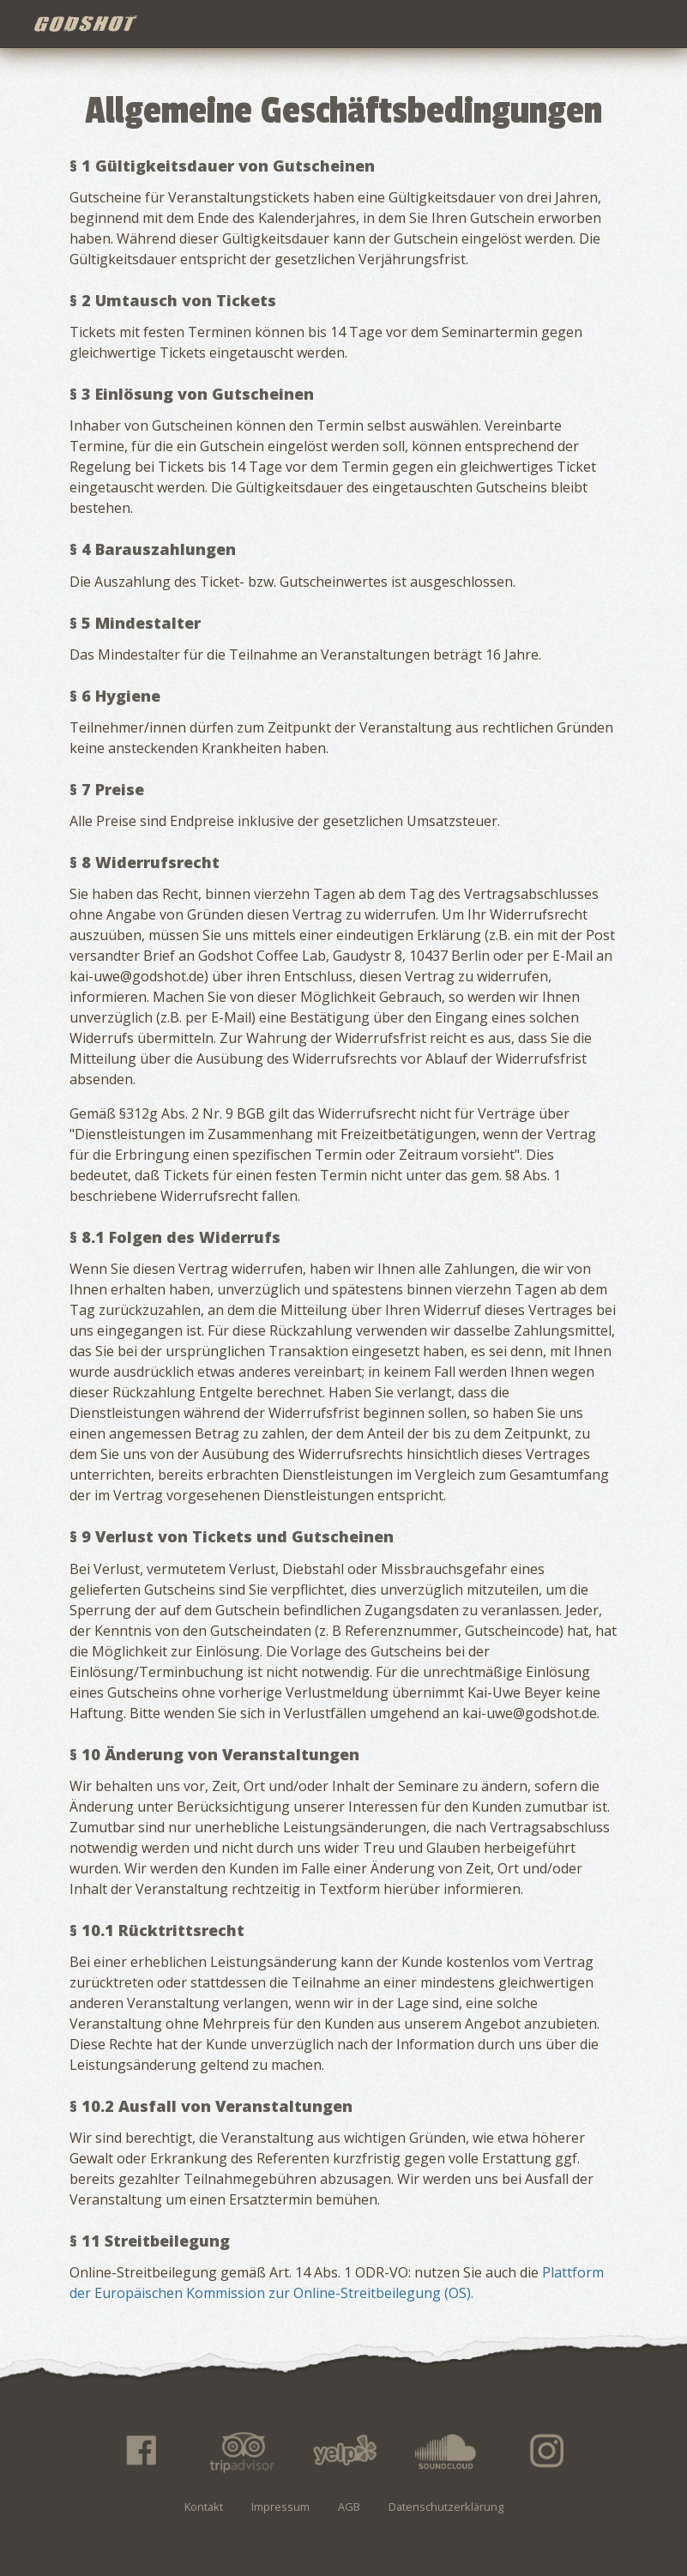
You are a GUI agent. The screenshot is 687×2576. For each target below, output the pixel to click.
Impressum (280, 2506)
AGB (349, 2506)
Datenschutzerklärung (446, 2506)
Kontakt (203, 2506)
